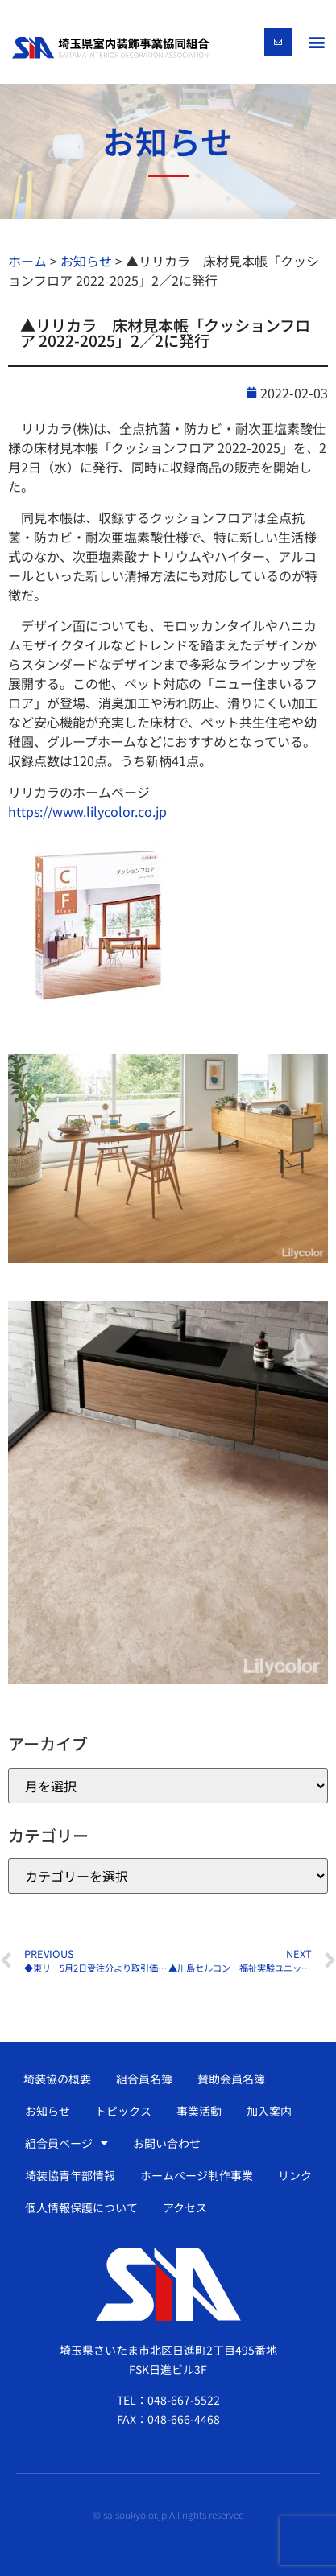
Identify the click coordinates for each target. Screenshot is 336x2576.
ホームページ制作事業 (196, 2175)
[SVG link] (110, 47)
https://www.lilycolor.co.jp (87, 811)
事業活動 (199, 2111)
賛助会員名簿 (231, 2079)
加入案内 (269, 2111)
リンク (295, 2175)
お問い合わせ (167, 2143)
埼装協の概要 (57, 2079)
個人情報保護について (81, 2207)
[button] (316, 41)
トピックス (123, 2111)
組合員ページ (66, 2143)
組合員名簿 (144, 2079)
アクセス (185, 2207)
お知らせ (47, 2111)
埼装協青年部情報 (70, 2175)
